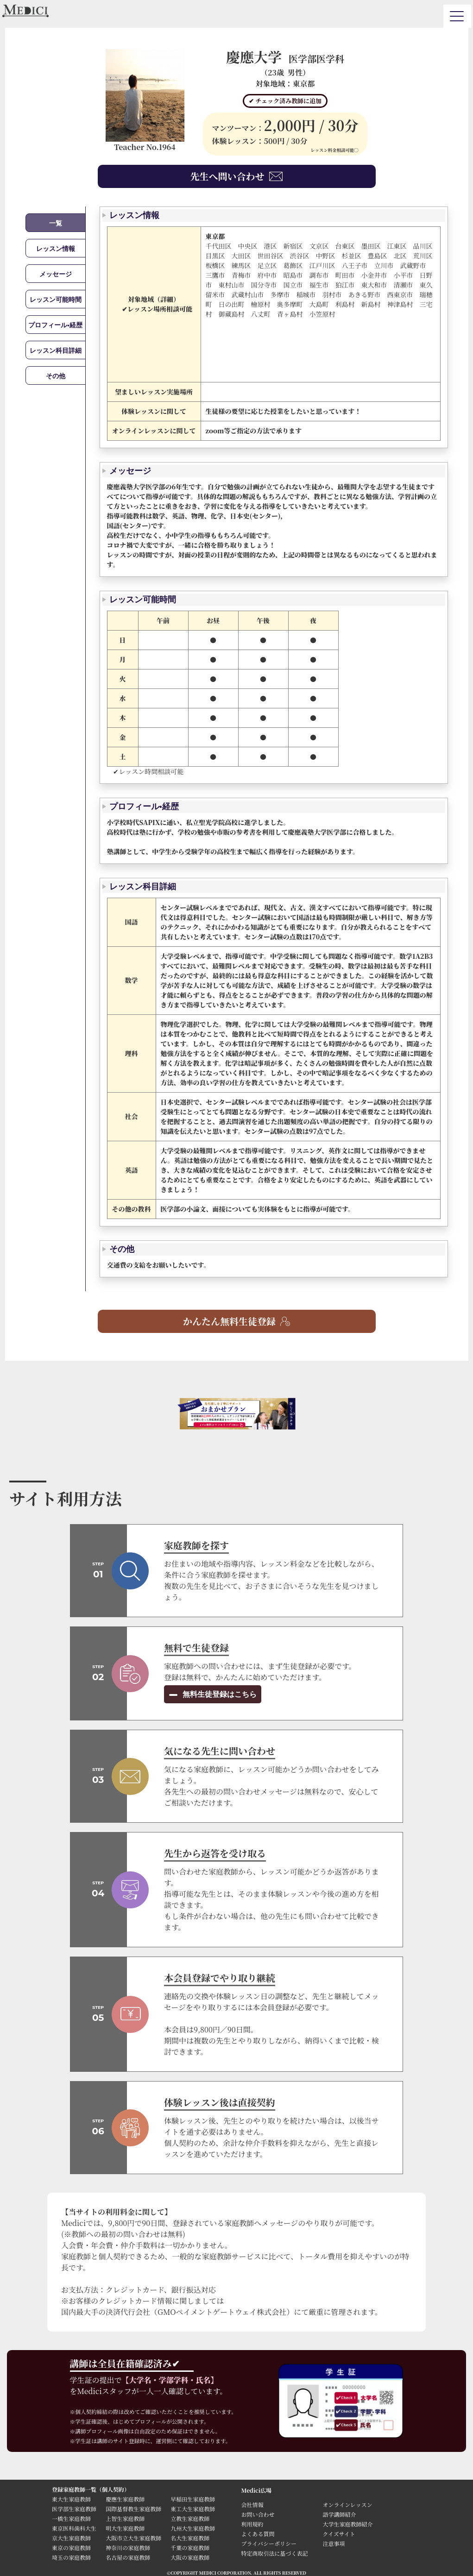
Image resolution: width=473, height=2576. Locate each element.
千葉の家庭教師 (189, 2547)
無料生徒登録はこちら (218, 1694)
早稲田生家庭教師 (192, 2499)
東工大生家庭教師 (192, 2509)
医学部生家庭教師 (74, 2509)
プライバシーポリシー (268, 2543)
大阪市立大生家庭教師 (133, 2538)
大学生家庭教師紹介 (348, 2524)
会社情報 (252, 2504)
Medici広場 (256, 2490)
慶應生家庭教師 (125, 2499)
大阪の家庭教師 (189, 2557)
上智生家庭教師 (125, 2518)
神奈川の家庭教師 (128, 2547)
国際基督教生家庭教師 (133, 2509)
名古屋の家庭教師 (128, 2557)
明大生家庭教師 (125, 2528)
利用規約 (252, 2524)
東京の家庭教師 (71, 2547)
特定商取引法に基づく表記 (277, 2553)
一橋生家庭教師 (71, 2518)
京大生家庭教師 (71, 2538)
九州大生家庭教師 (192, 2528)
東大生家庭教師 (71, 2499)
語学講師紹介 (339, 2514)
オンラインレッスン (347, 2504)
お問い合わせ (258, 2514)
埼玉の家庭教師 (71, 2557)
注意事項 (334, 2543)
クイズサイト (339, 2534)
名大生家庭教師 (189, 2538)
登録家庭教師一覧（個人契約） (91, 2489)
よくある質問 (258, 2534)
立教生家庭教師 (189, 2518)
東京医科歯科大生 (74, 2528)
